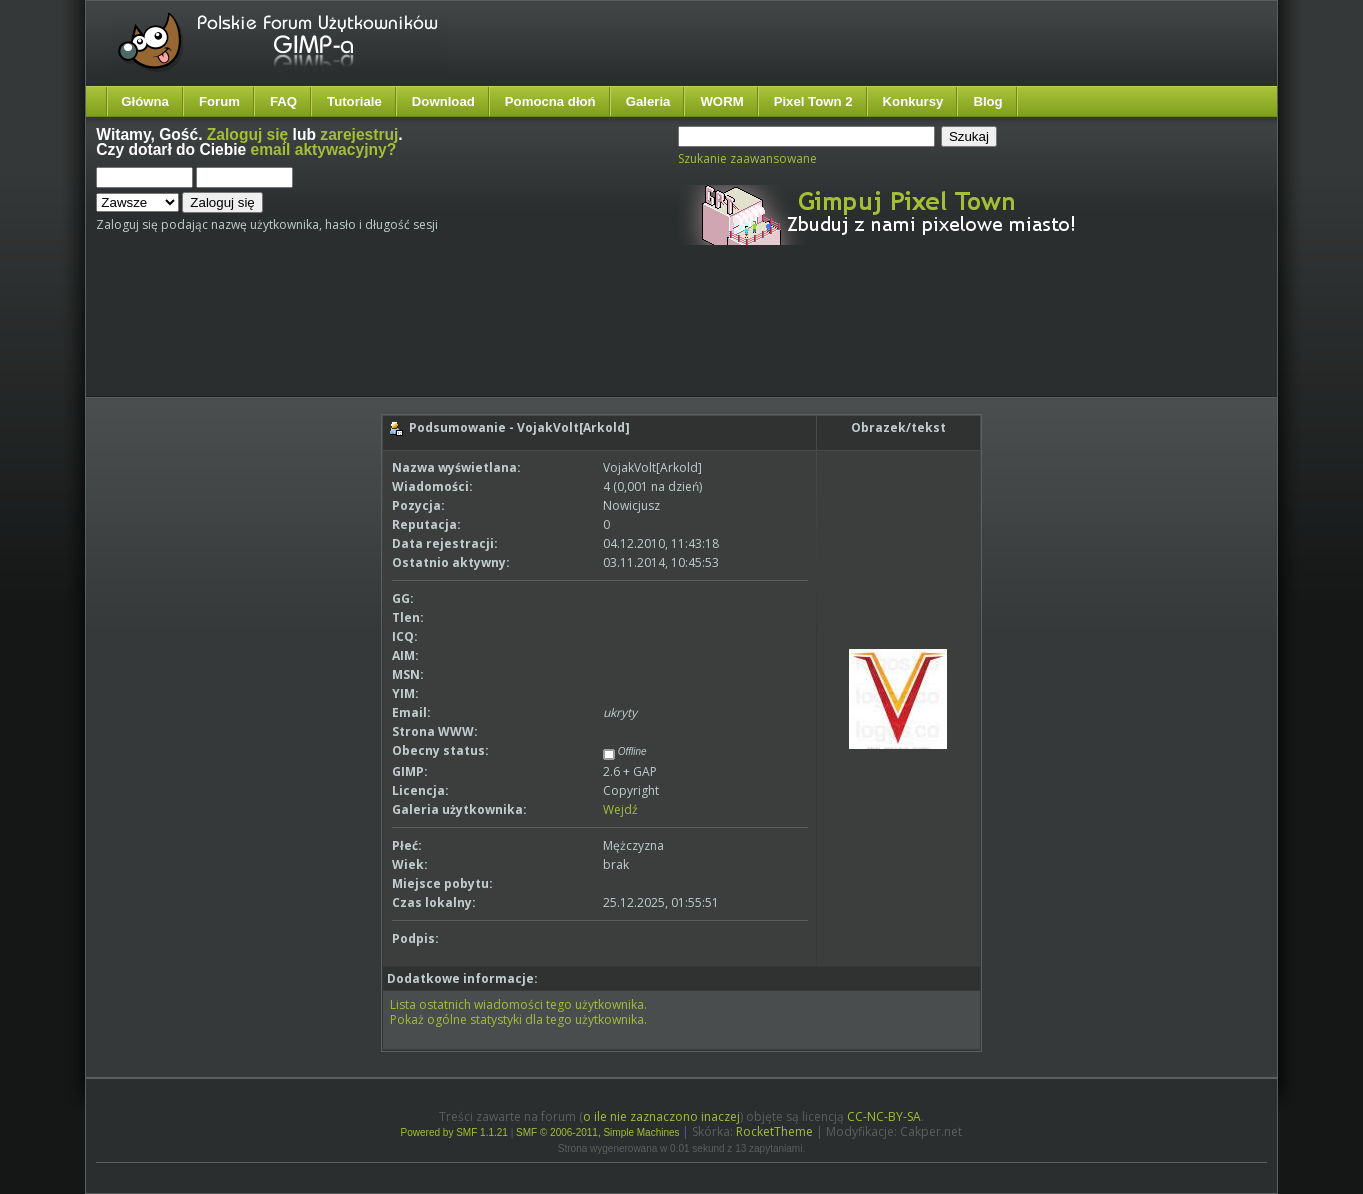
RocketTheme (774, 1131)
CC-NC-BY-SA (884, 1116)
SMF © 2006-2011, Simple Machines (598, 1132)
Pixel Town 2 (813, 101)
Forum (219, 101)
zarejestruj (359, 134)
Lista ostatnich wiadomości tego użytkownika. (518, 1004)
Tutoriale (354, 101)
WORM (721, 101)
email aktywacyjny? (324, 149)
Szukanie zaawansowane (747, 158)
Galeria (648, 101)
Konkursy (913, 101)
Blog (987, 101)
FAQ (283, 101)
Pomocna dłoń (550, 101)
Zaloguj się (247, 134)
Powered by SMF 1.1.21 (454, 1132)
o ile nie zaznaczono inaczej (661, 1116)
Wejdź (620, 809)
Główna (145, 101)
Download (443, 101)
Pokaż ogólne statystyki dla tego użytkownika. (518, 1019)
